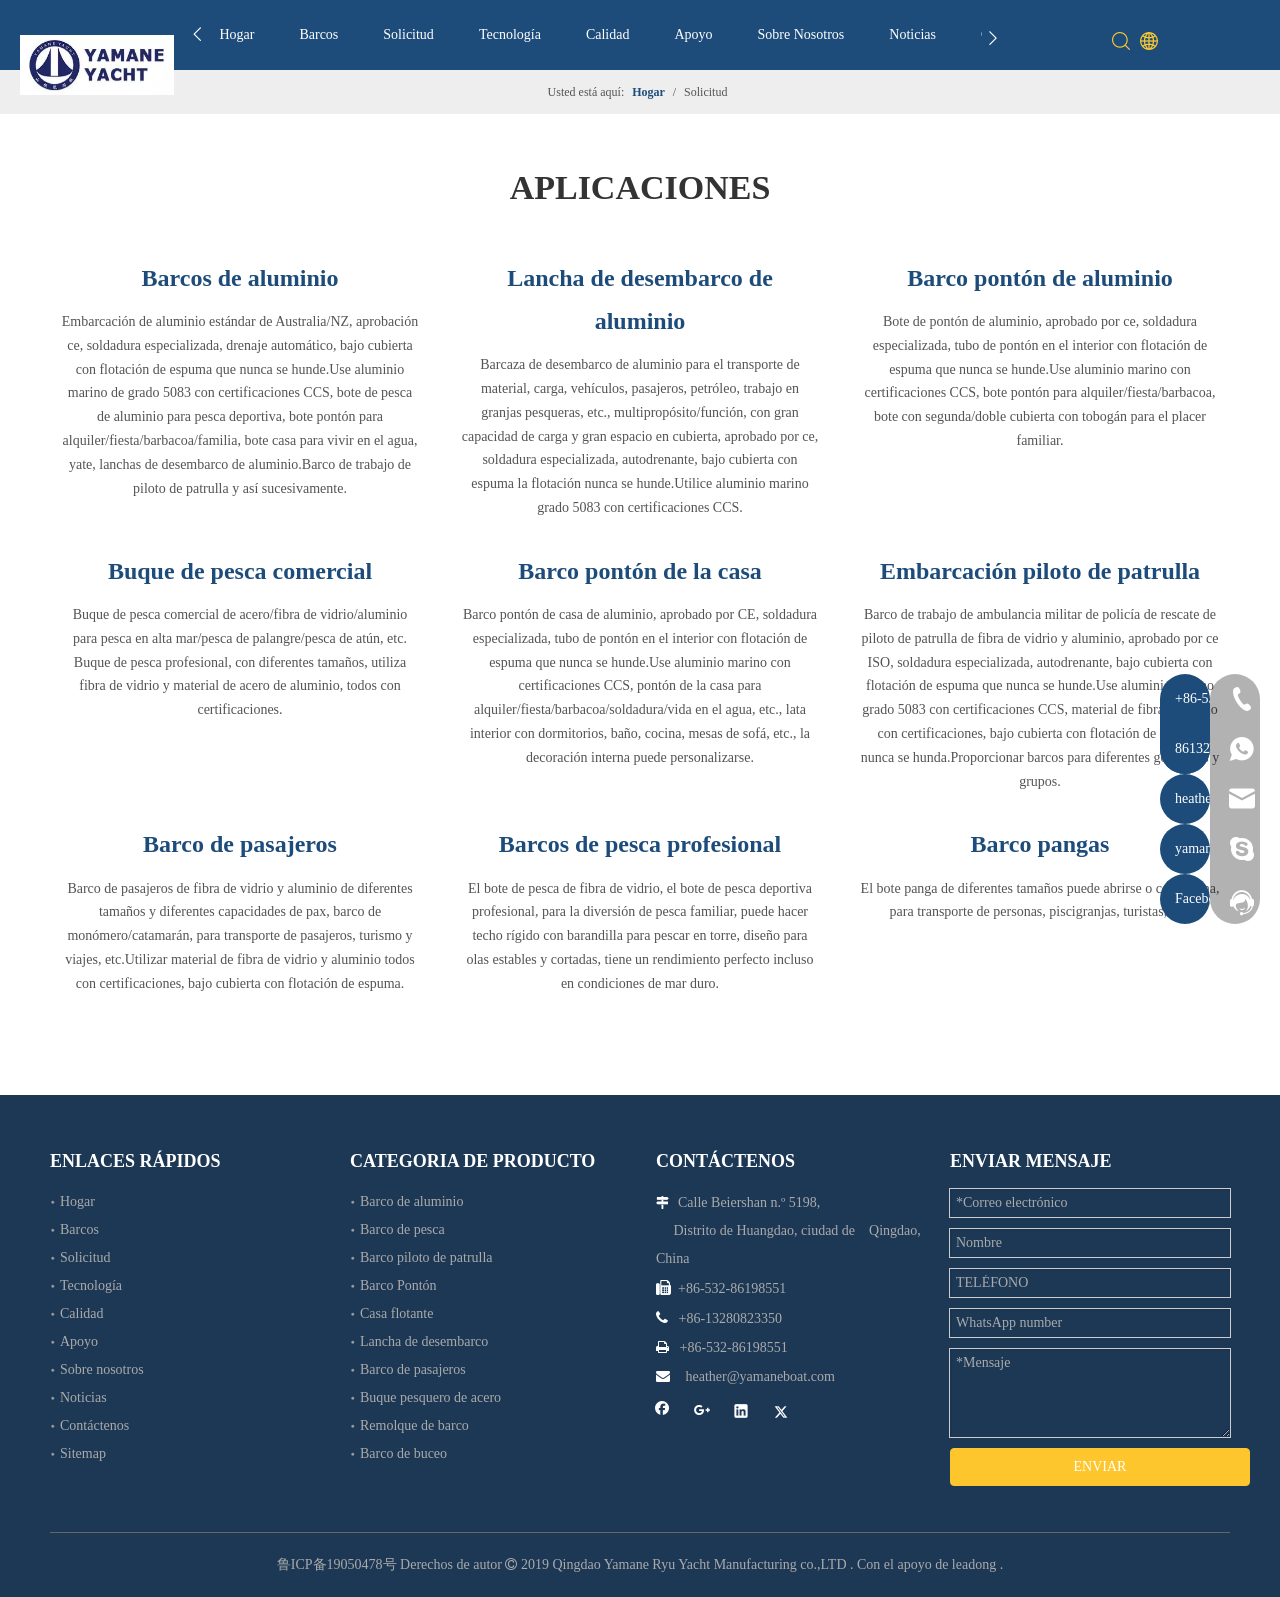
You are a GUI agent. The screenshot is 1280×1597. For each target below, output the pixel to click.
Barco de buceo (403, 1453)
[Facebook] (662, 1413)
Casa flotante (396, 1313)
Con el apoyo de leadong (926, 1564)
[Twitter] (781, 1413)
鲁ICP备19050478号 (337, 1564)
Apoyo (693, 34)
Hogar (236, 34)
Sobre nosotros (102, 1369)
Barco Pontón (398, 1285)
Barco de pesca (402, 1229)
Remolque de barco (414, 1425)
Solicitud (408, 34)
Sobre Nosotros (801, 34)
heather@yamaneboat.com (760, 1376)
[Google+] (702, 1413)
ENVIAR (1100, 1466)
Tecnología (510, 34)
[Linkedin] (741, 1413)
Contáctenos (94, 1425)
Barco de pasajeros (413, 1369)
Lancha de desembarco (424, 1341)
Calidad (608, 34)
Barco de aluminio (411, 1201)
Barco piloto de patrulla (426, 1257)
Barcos (318, 34)
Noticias (912, 34)
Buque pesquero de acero (430, 1397)
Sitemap (83, 1453)
